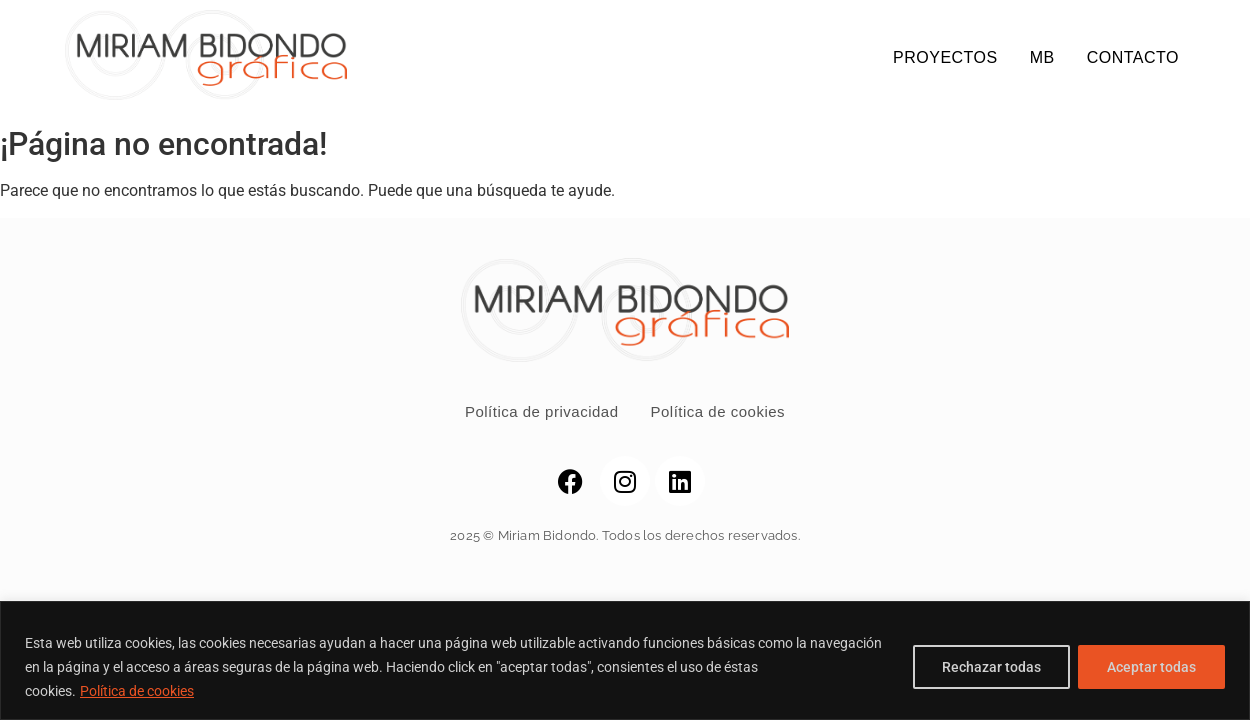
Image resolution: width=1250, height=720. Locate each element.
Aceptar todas (1151, 667)
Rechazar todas (991, 667)
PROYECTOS (945, 57)
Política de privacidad (542, 411)
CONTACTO (1133, 57)
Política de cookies (137, 691)
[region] (625, 660)
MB (1042, 57)
